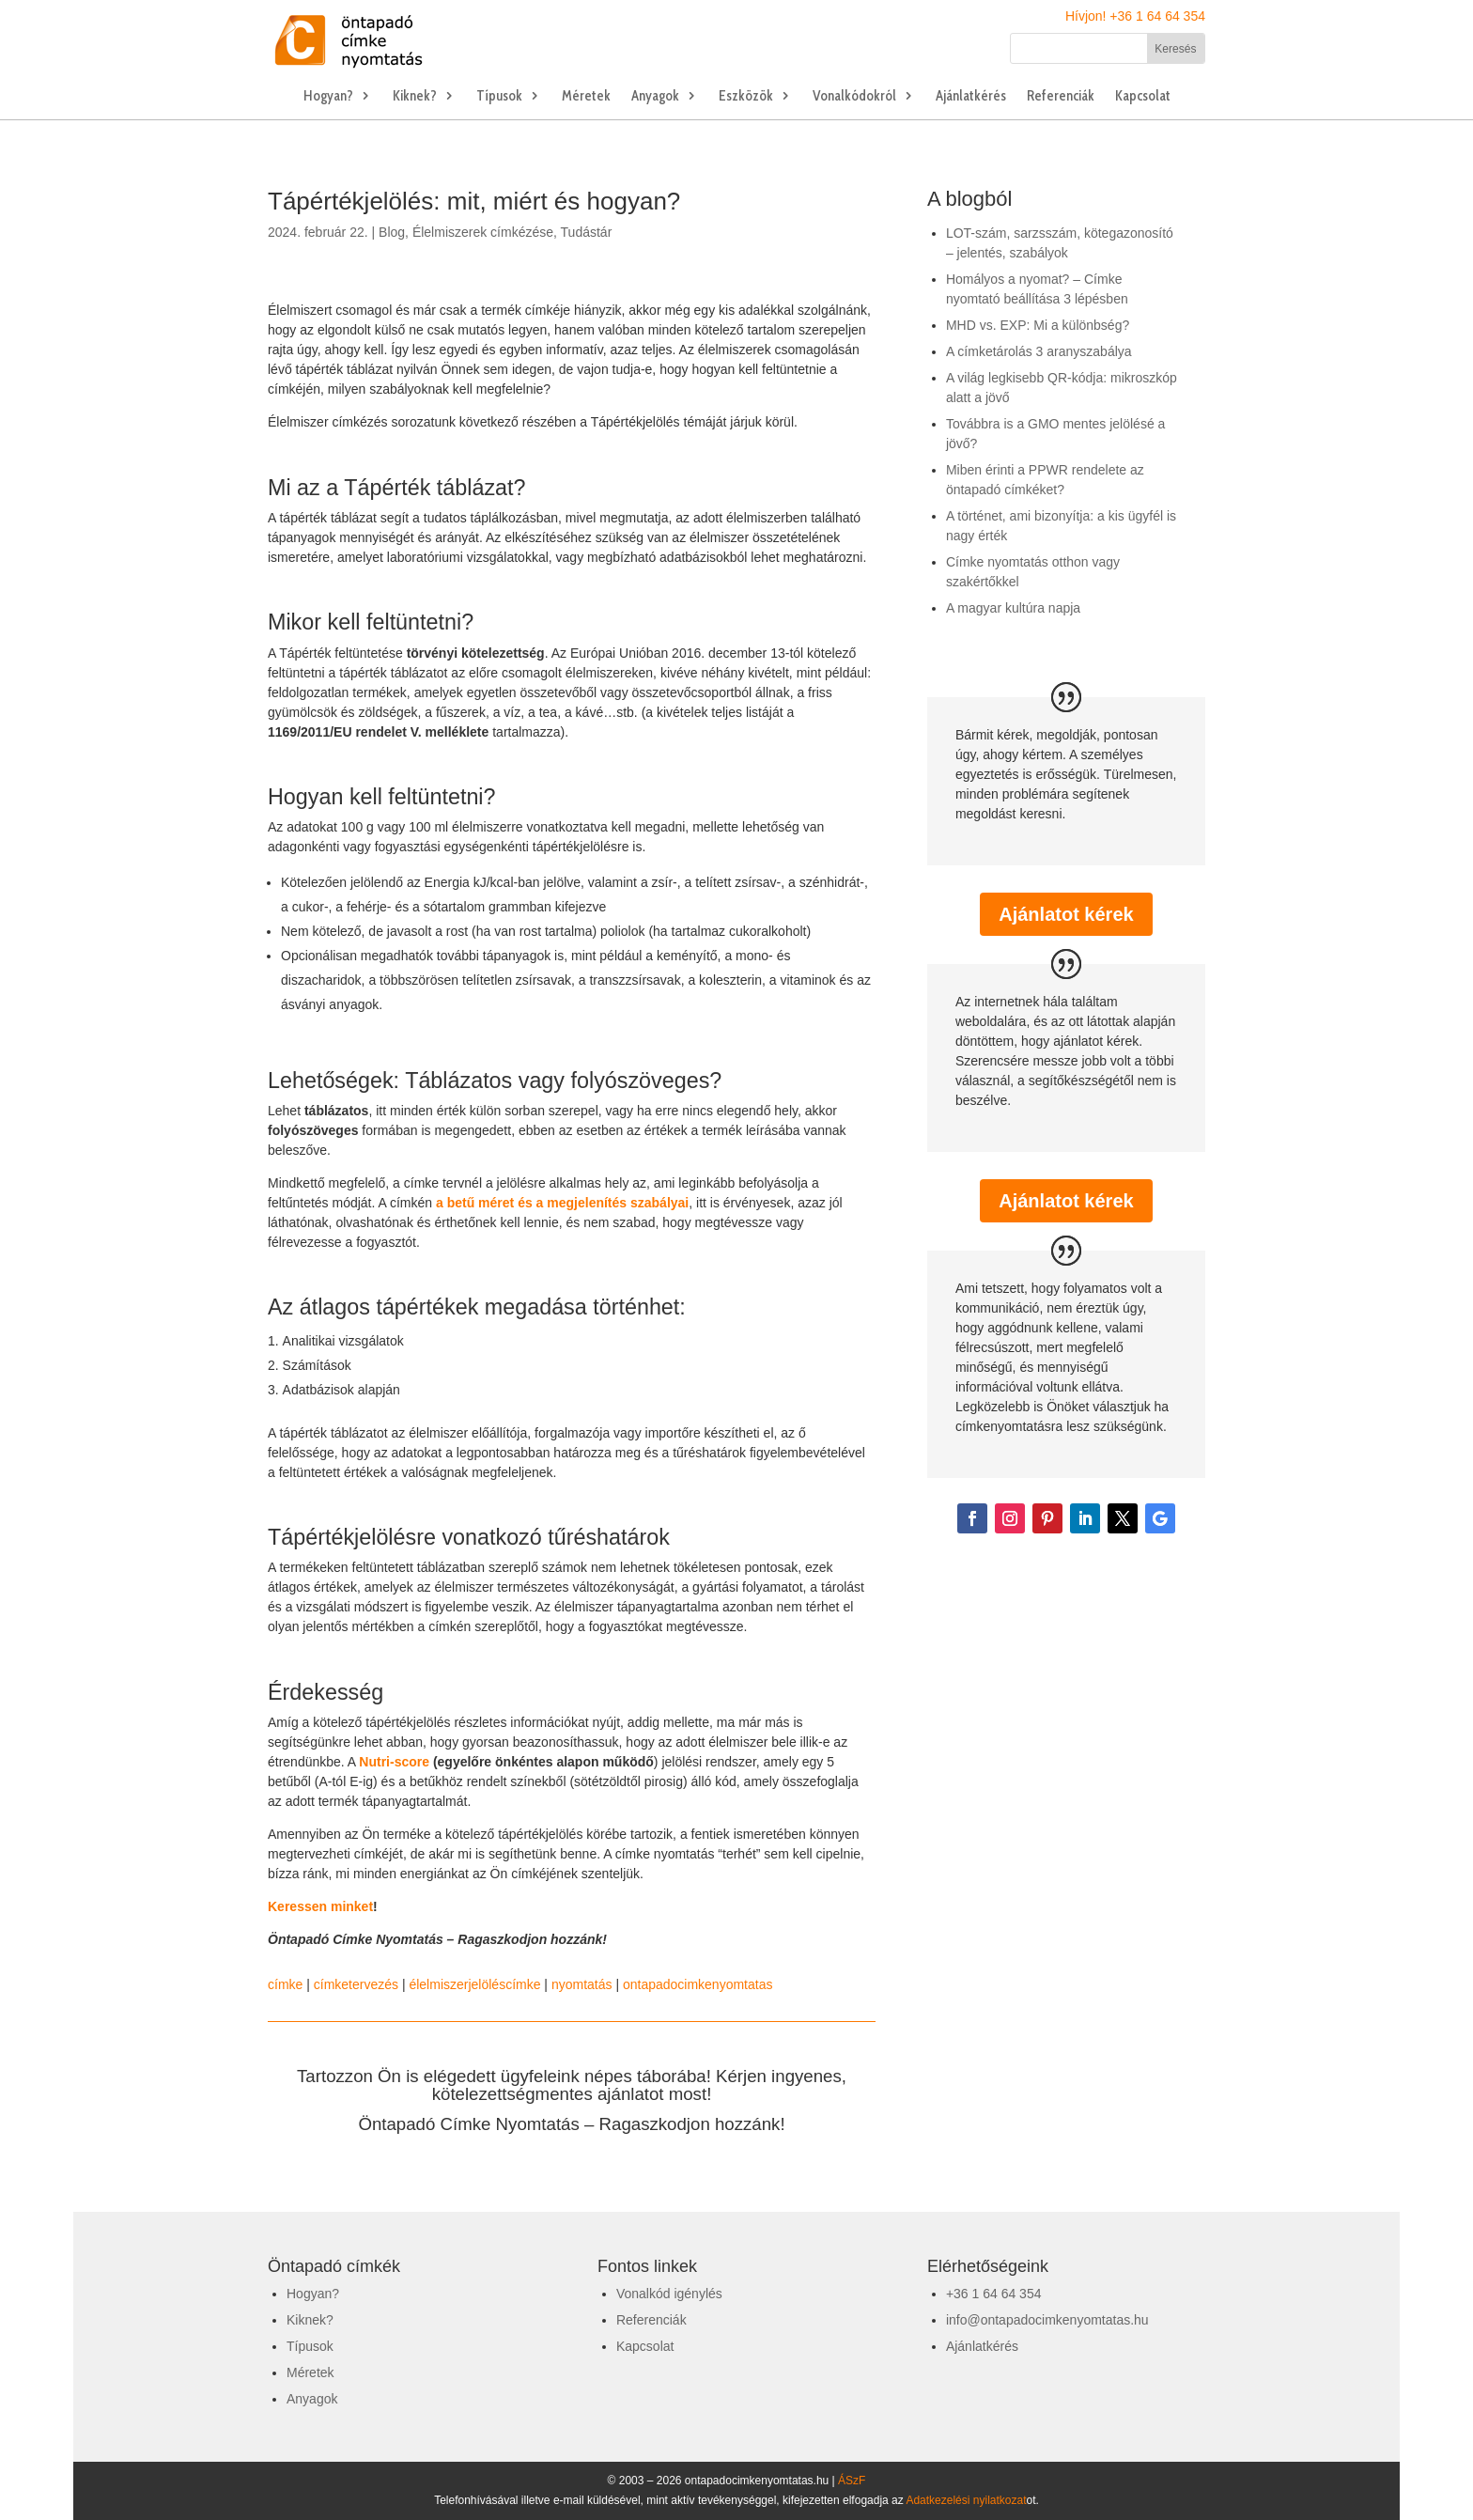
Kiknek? (415, 96)
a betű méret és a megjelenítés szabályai (562, 1202)
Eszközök (746, 96)
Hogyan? (328, 96)
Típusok (499, 96)
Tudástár (586, 232)
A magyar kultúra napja (1013, 607)
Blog (392, 232)
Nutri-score (394, 1761)
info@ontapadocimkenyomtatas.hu (1047, 2319)
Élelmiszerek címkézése (482, 232)
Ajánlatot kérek (1066, 914)
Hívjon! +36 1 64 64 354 (1135, 15)
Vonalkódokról (854, 96)
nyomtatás (581, 1984)
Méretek (586, 96)
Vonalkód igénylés (669, 2293)
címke (285, 1984)
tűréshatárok (609, 1537)
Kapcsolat (1143, 96)
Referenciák (1060, 96)
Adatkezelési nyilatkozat (966, 2500)
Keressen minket (320, 1906)
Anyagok (655, 96)
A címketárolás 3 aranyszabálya (1039, 351)
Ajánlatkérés (971, 96)
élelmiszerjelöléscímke (474, 1984)
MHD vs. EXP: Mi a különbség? (1037, 325)
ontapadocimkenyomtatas (698, 1984)
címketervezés (356, 1984)
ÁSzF (851, 2480)
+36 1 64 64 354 (994, 2293)
